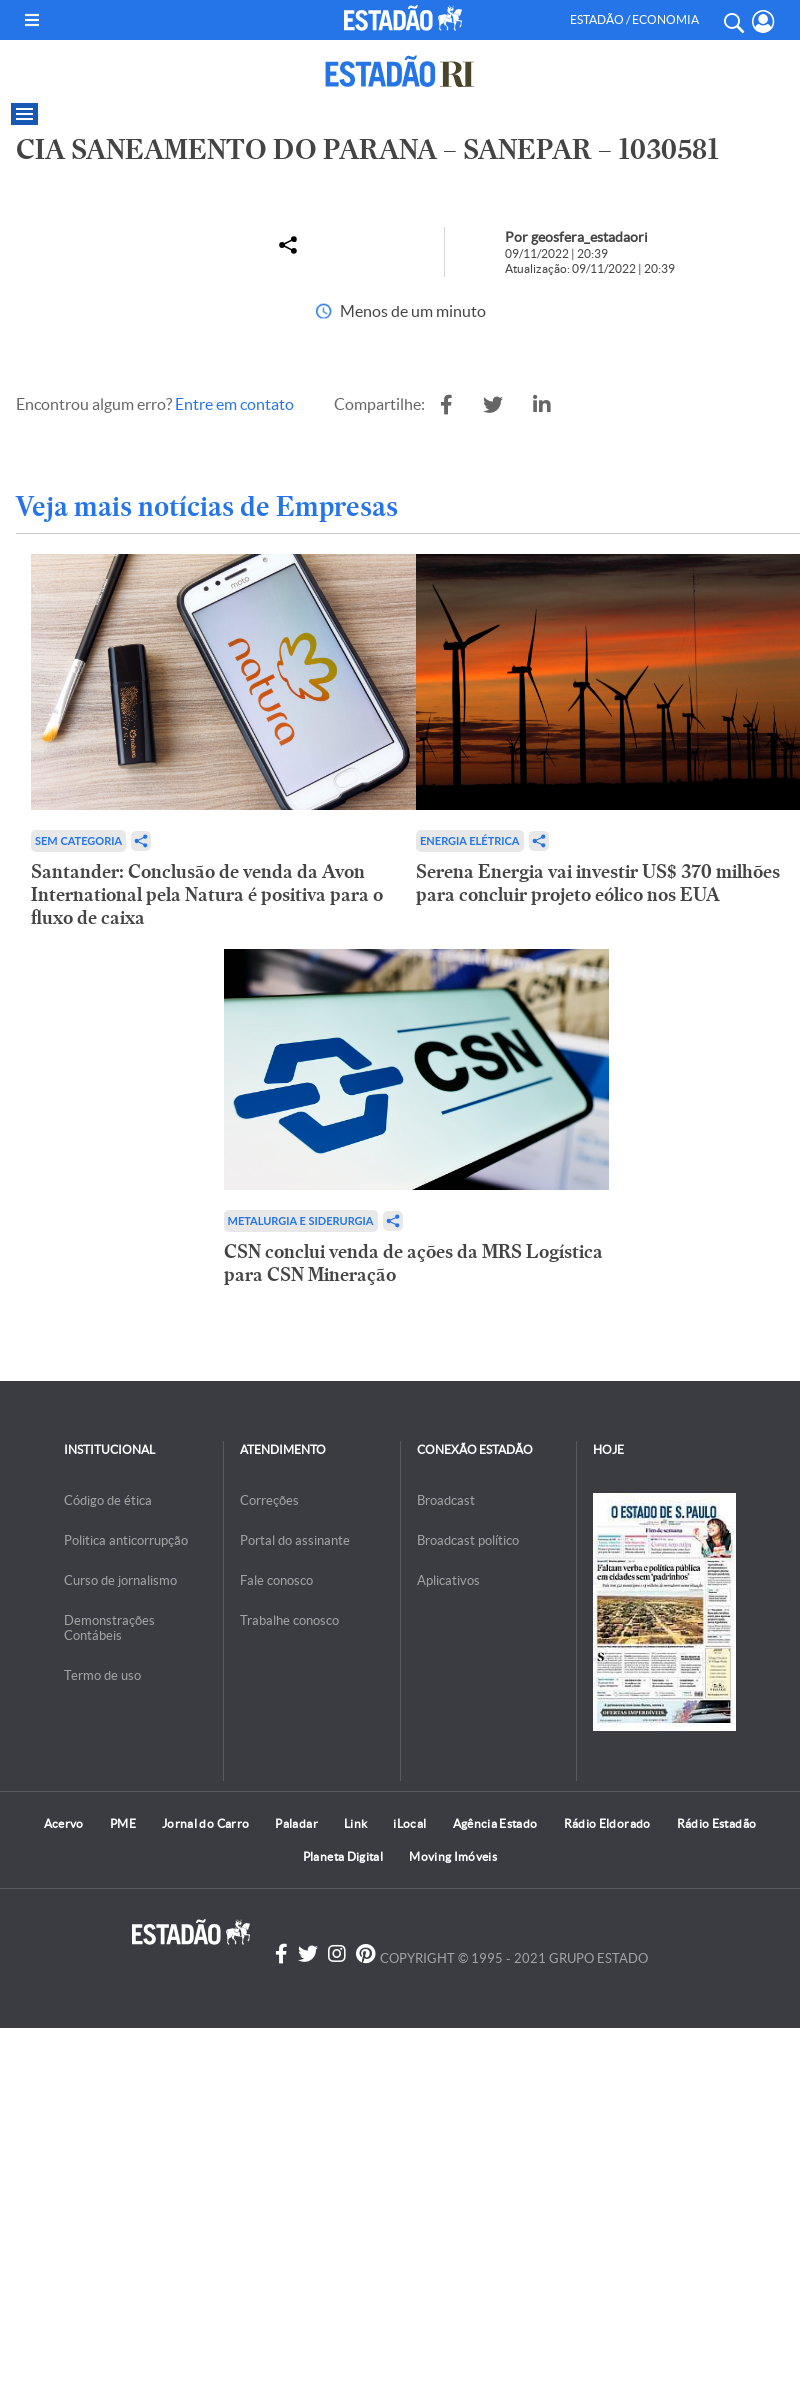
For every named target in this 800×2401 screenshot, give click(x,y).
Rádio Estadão (717, 1823)
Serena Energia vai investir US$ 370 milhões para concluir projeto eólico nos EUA (598, 883)
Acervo (64, 1823)
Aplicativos (448, 1580)
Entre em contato (234, 404)
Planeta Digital (343, 1856)
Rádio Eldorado (607, 1823)
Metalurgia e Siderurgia (301, 1220)
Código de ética (108, 1500)
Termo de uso (102, 1675)
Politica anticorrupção (126, 1540)
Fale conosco (276, 1580)
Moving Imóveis (453, 1856)
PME (123, 1823)
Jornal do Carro (205, 1823)
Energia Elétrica (470, 840)
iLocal (409, 1823)
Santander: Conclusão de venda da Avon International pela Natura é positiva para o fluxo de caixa (207, 894)
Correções (269, 1500)
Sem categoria (78, 840)
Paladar (296, 1823)
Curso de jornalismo (120, 1580)
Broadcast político (468, 1540)
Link (355, 1823)
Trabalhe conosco (289, 1620)
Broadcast (446, 1500)
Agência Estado (495, 1823)
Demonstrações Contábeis (109, 1628)
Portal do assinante (295, 1540)
